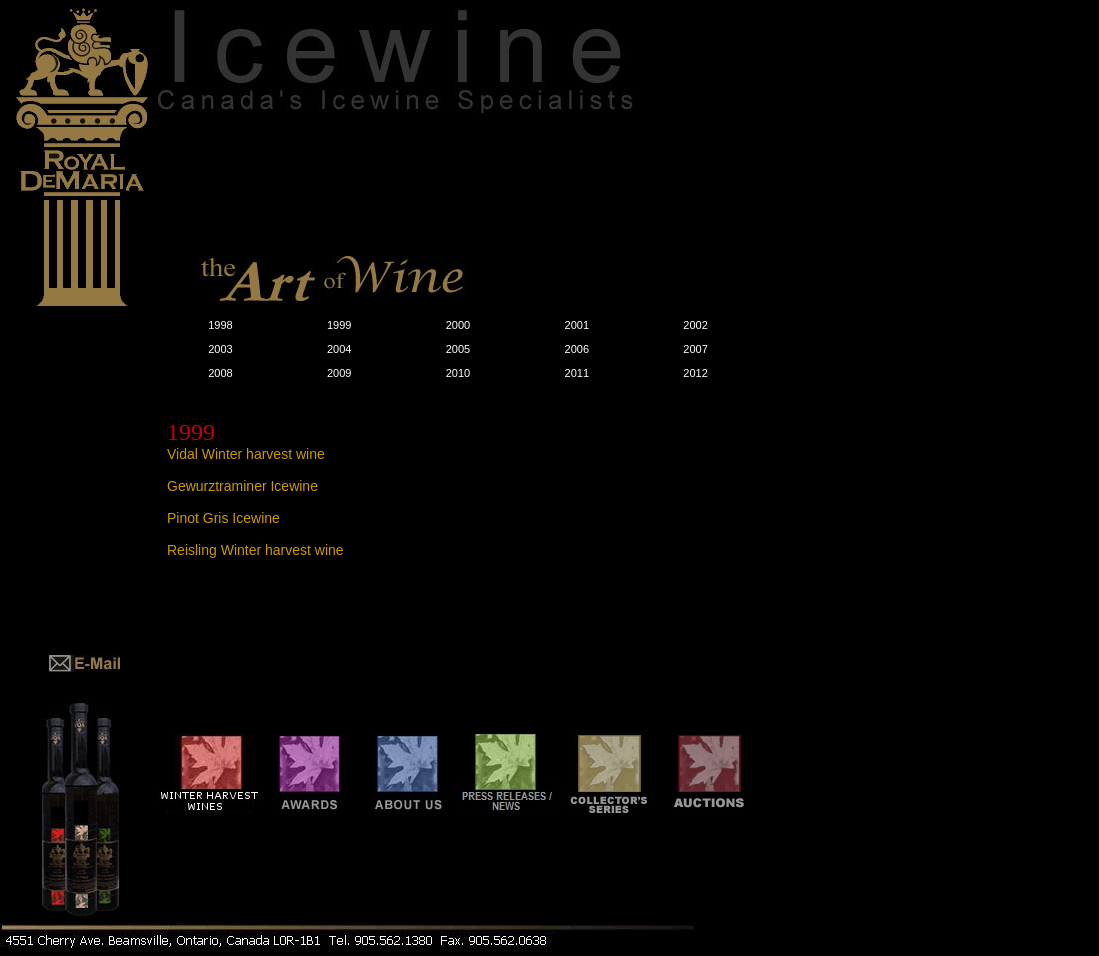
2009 (339, 373)
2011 (577, 373)
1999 (339, 325)
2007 (695, 349)
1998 (220, 325)
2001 (577, 325)
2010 (458, 373)
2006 (577, 349)
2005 (458, 349)
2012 (695, 373)
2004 (339, 349)
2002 (695, 325)
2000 (458, 325)
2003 (220, 349)
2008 (220, 373)
